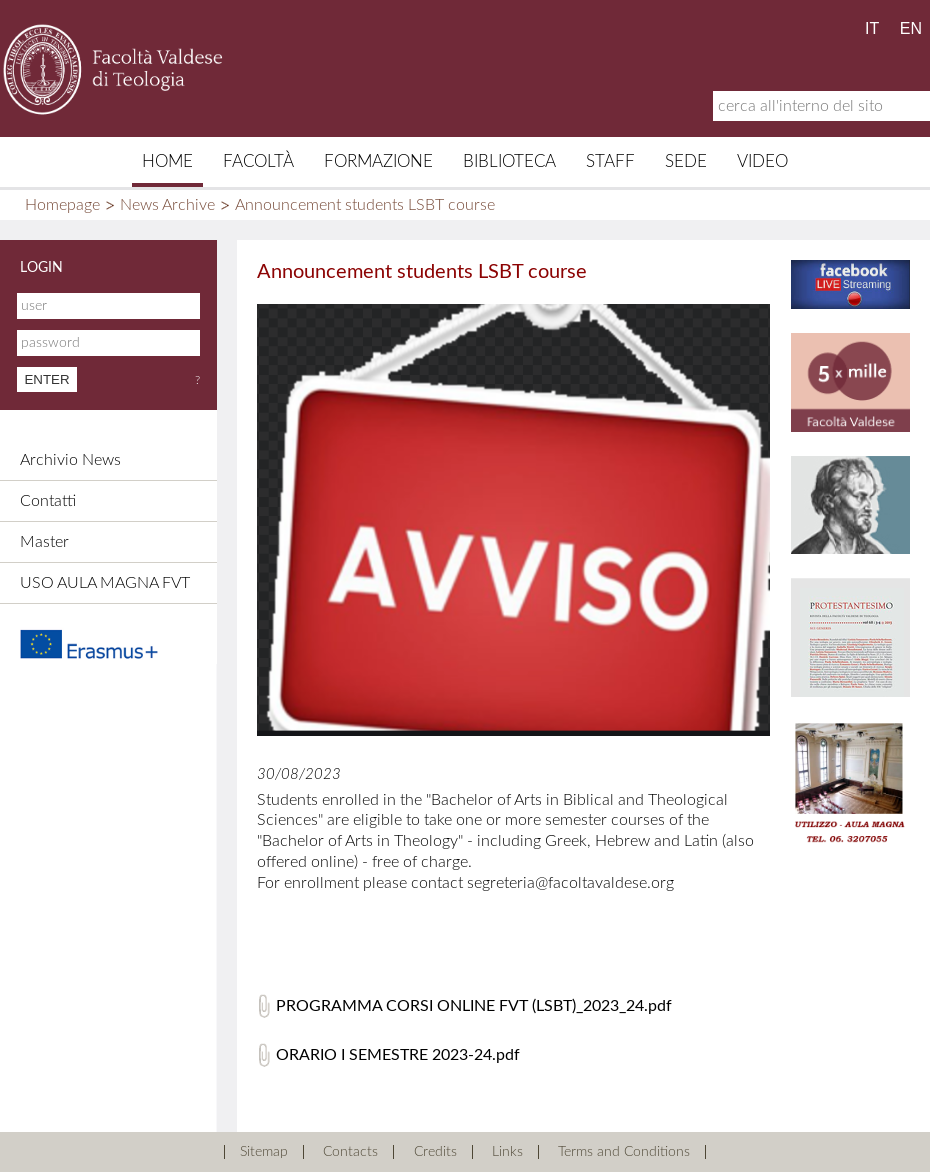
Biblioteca (509, 161)
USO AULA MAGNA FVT (105, 583)
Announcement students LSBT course (365, 205)
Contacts (350, 1152)
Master (44, 542)
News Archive (167, 205)
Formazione (378, 161)
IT (872, 28)
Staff (610, 161)
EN (911, 28)
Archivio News (70, 460)
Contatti (48, 501)
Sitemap (264, 1152)
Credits (435, 1152)
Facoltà (258, 161)
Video (762, 161)
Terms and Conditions (624, 1152)
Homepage (62, 205)
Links (507, 1152)
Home (167, 161)
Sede (686, 161)
